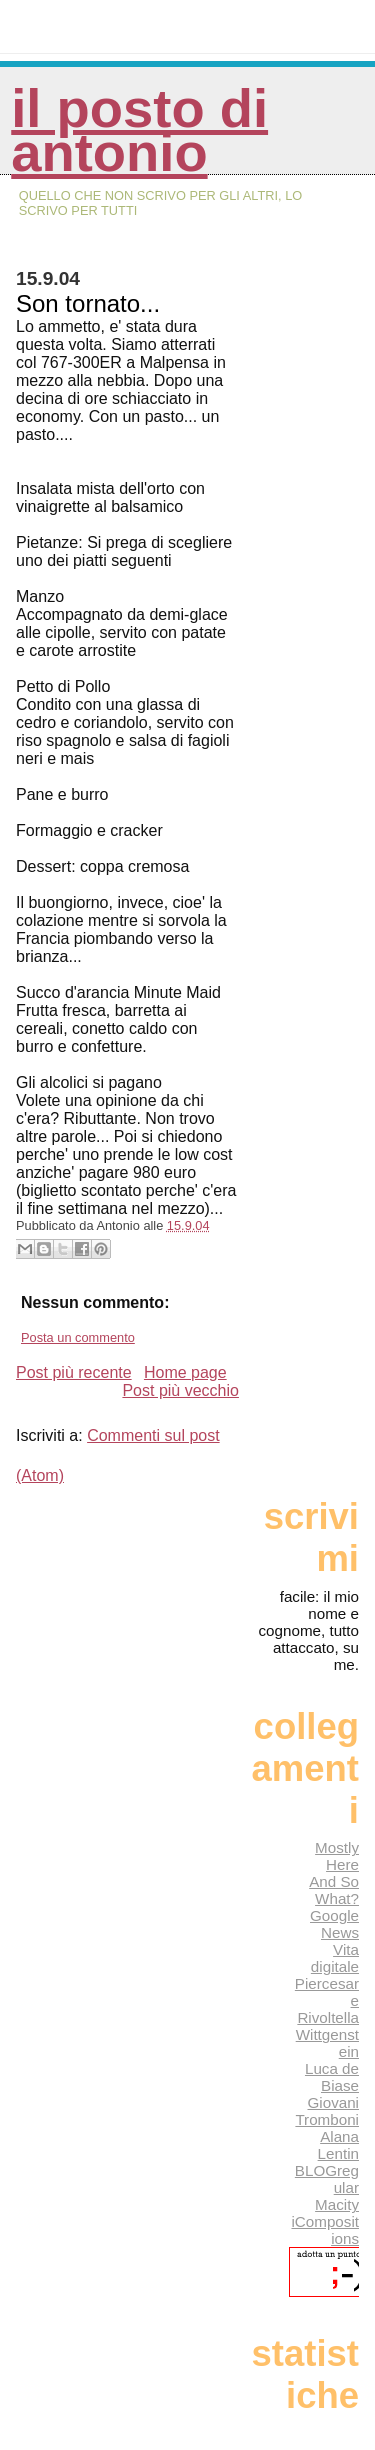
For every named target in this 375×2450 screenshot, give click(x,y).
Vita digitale (335, 1958)
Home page (185, 1372)
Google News (334, 1924)
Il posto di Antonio (139, 130)
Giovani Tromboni (327, 2111)
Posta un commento (78, 1337)
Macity (337, 2204)
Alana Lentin (338, 2145)
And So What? (334, 1890)
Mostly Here (337, 1856)
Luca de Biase (332, 2077)
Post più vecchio (180, 1390)
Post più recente (74, 1372)
